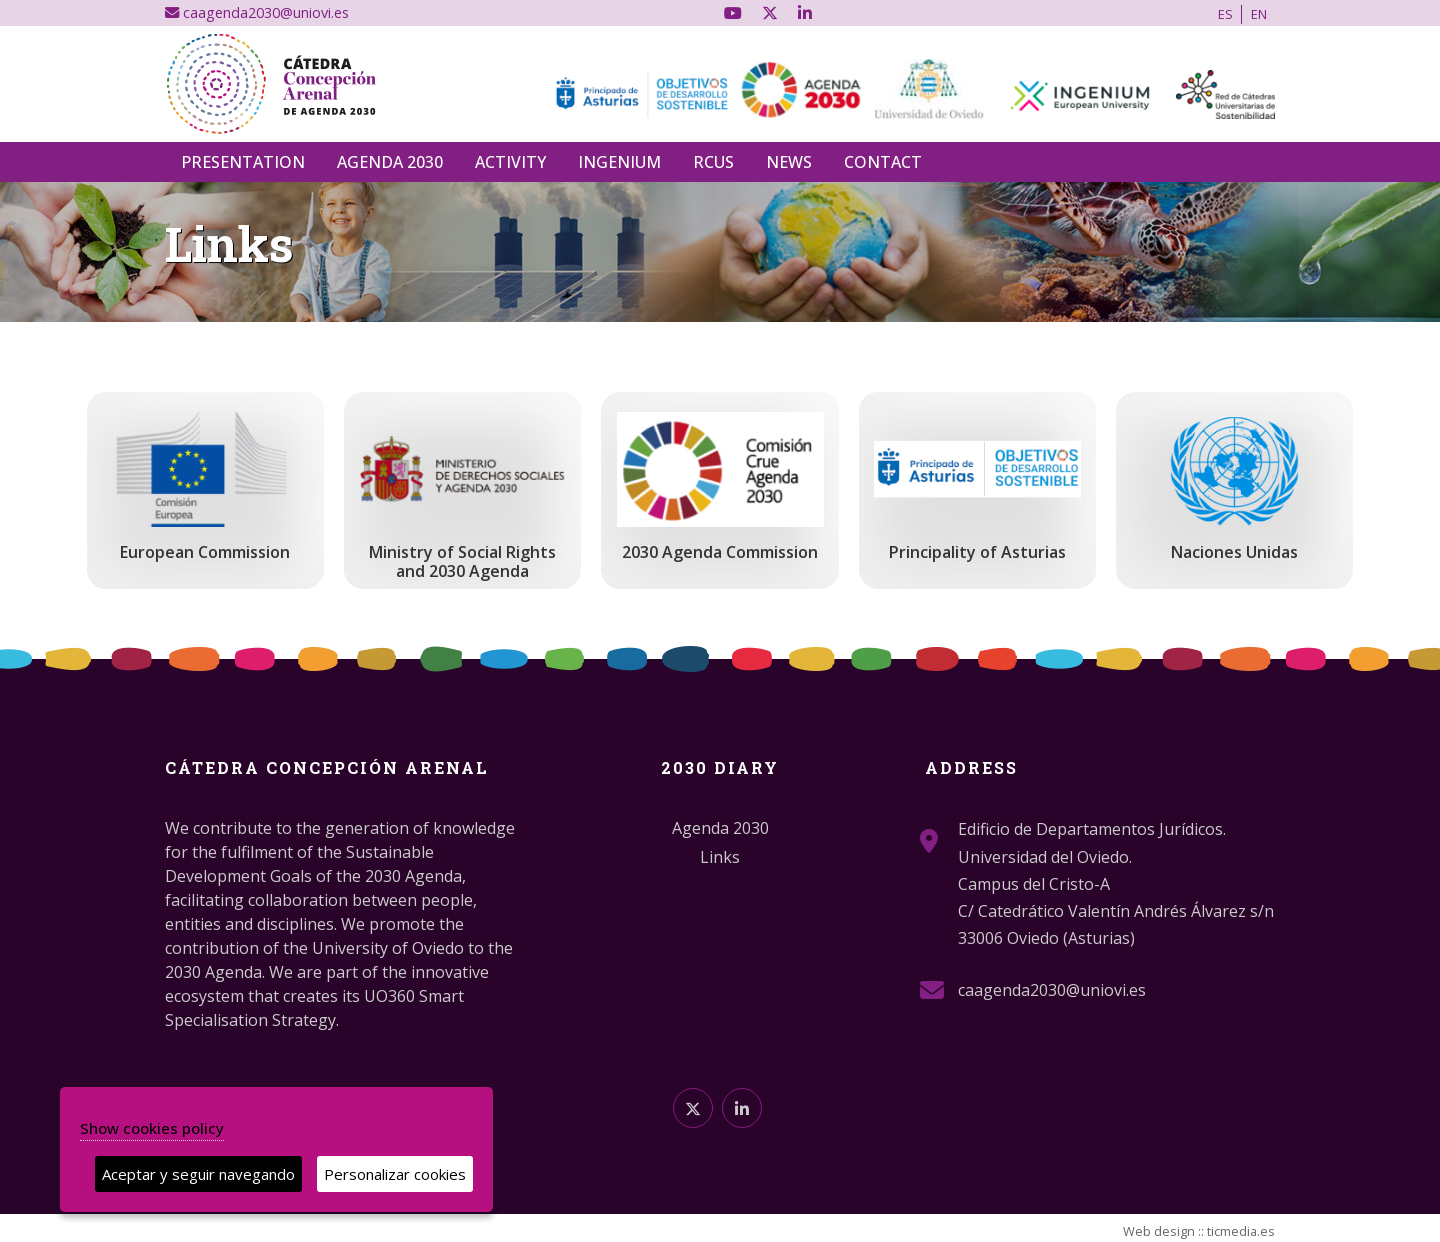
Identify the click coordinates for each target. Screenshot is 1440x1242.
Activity (510, 162)
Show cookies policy (152, 1128)
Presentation (243, 162)
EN (1259, 14)
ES (1225, 14)
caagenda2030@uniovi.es (257, 12)
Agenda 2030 (390, 162)
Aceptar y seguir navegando (198, 1174)
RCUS (713, 162)
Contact (883, 162)
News (789, 162)
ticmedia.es (1241, 1231)
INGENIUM (619, 162)
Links (720, 857)
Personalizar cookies (395, 1174)
